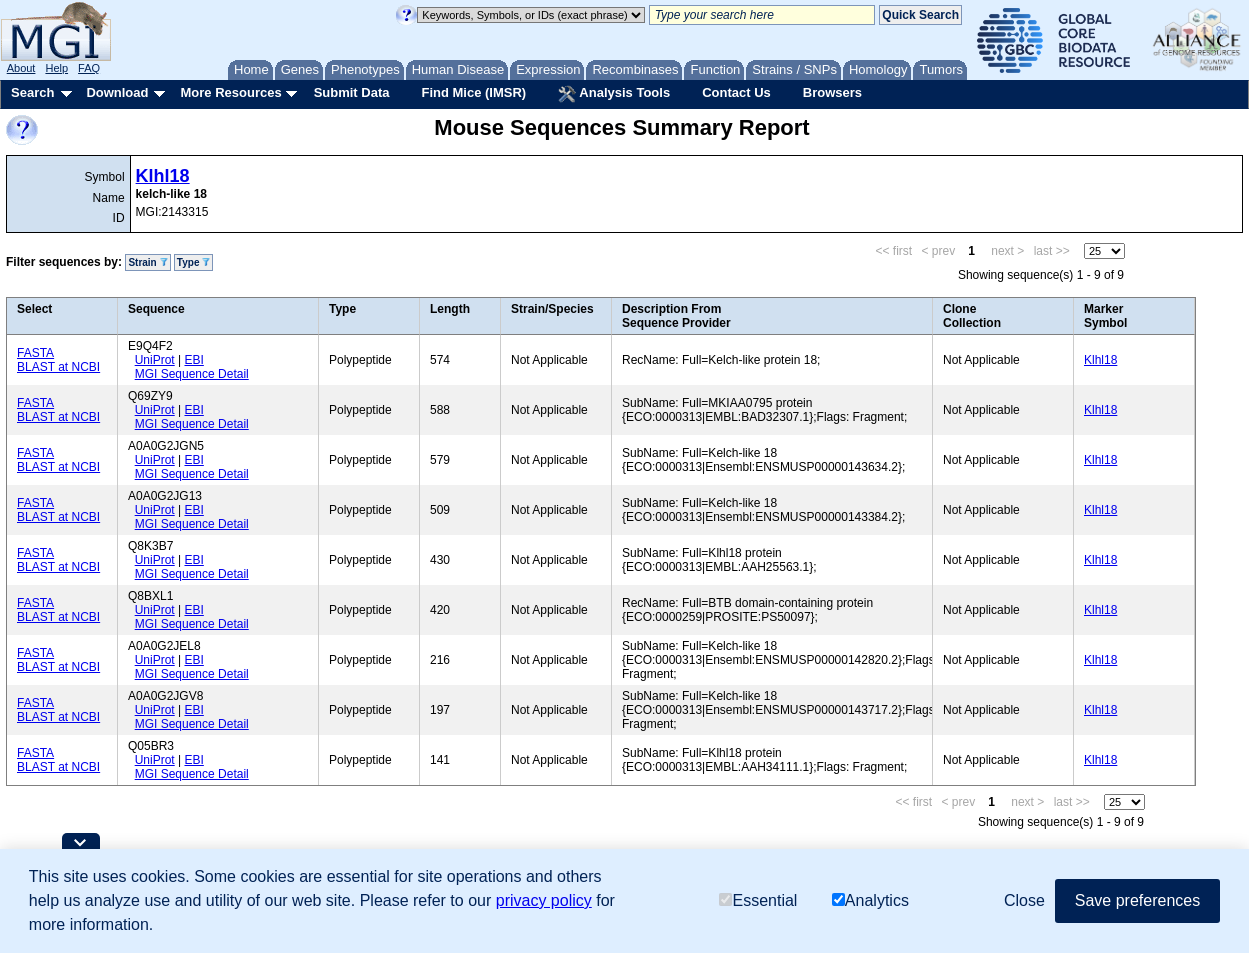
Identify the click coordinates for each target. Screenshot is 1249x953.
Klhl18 (163, 176)
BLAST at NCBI (58, 367)
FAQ (89, 68)
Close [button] (1024, 900)
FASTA (35, 353)
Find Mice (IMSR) (473, 92)
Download (117, 92)
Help (56, 68)
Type (193, 262)
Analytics (870, 900)
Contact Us (736, 92)
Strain (147, 262)
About (21, 68)
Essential (758, 900)
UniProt (155, 360)
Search (32, 92)
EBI (193, 360)
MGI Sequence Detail (192, 374)
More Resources (230, 92)
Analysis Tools (614, 94)
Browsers (832, 92)
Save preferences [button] (1137, 900)
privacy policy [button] (544, 900)
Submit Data (352, 92)
